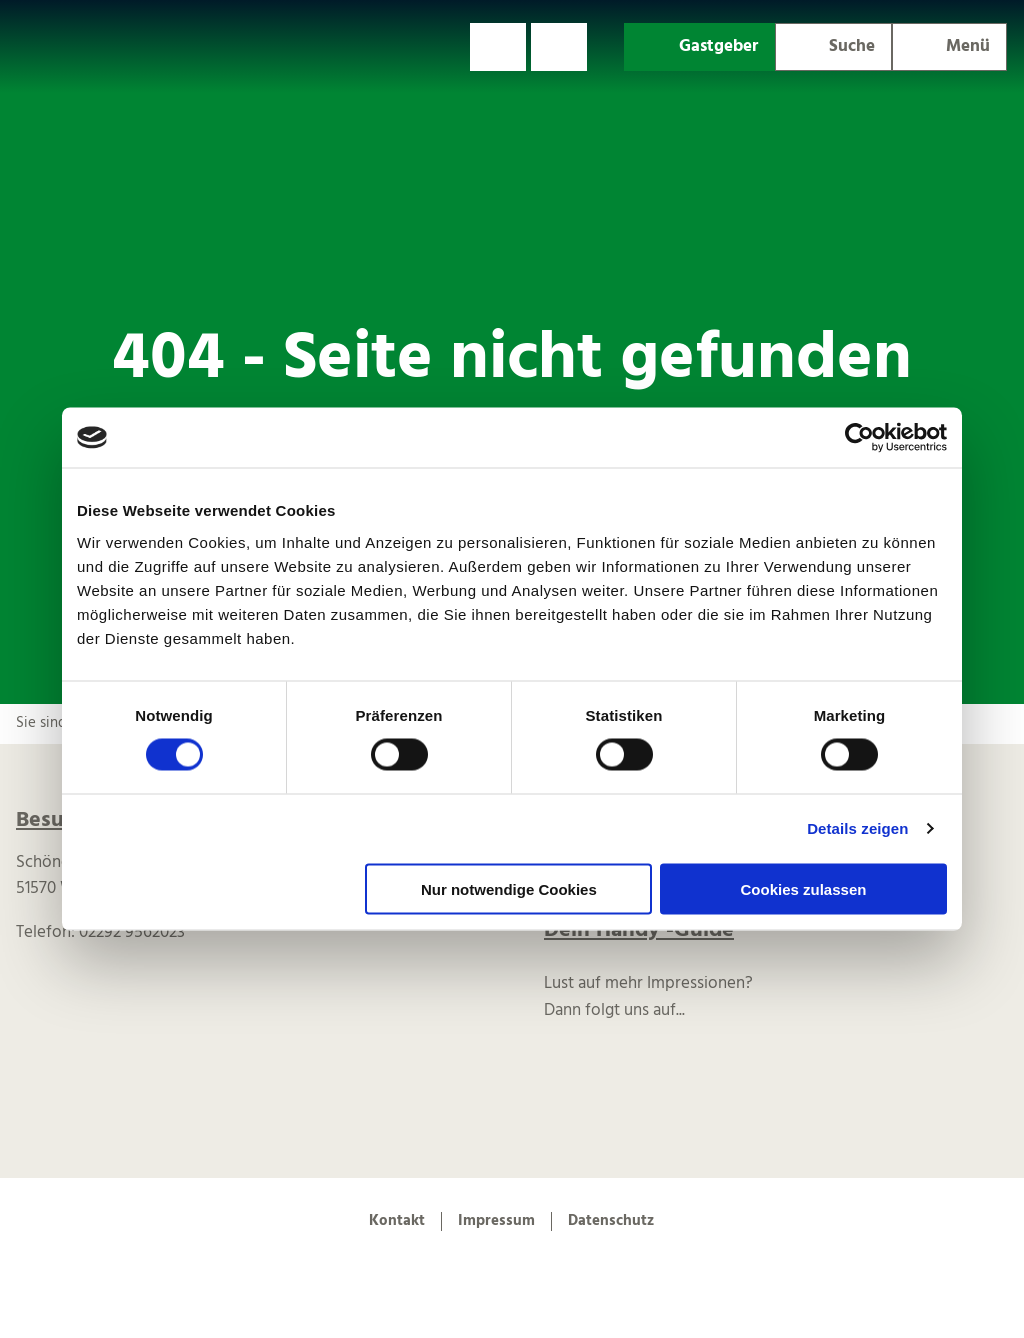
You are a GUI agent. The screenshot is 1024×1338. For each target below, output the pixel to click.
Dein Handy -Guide (639, 930)
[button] (498, 47)
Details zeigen (857, 828)
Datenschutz (611, 1221)
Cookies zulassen (804, 888)
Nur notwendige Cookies (509, 888)
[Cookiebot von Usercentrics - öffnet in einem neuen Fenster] (859, 438)
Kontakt (397, 1221)
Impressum (496, 1221)
